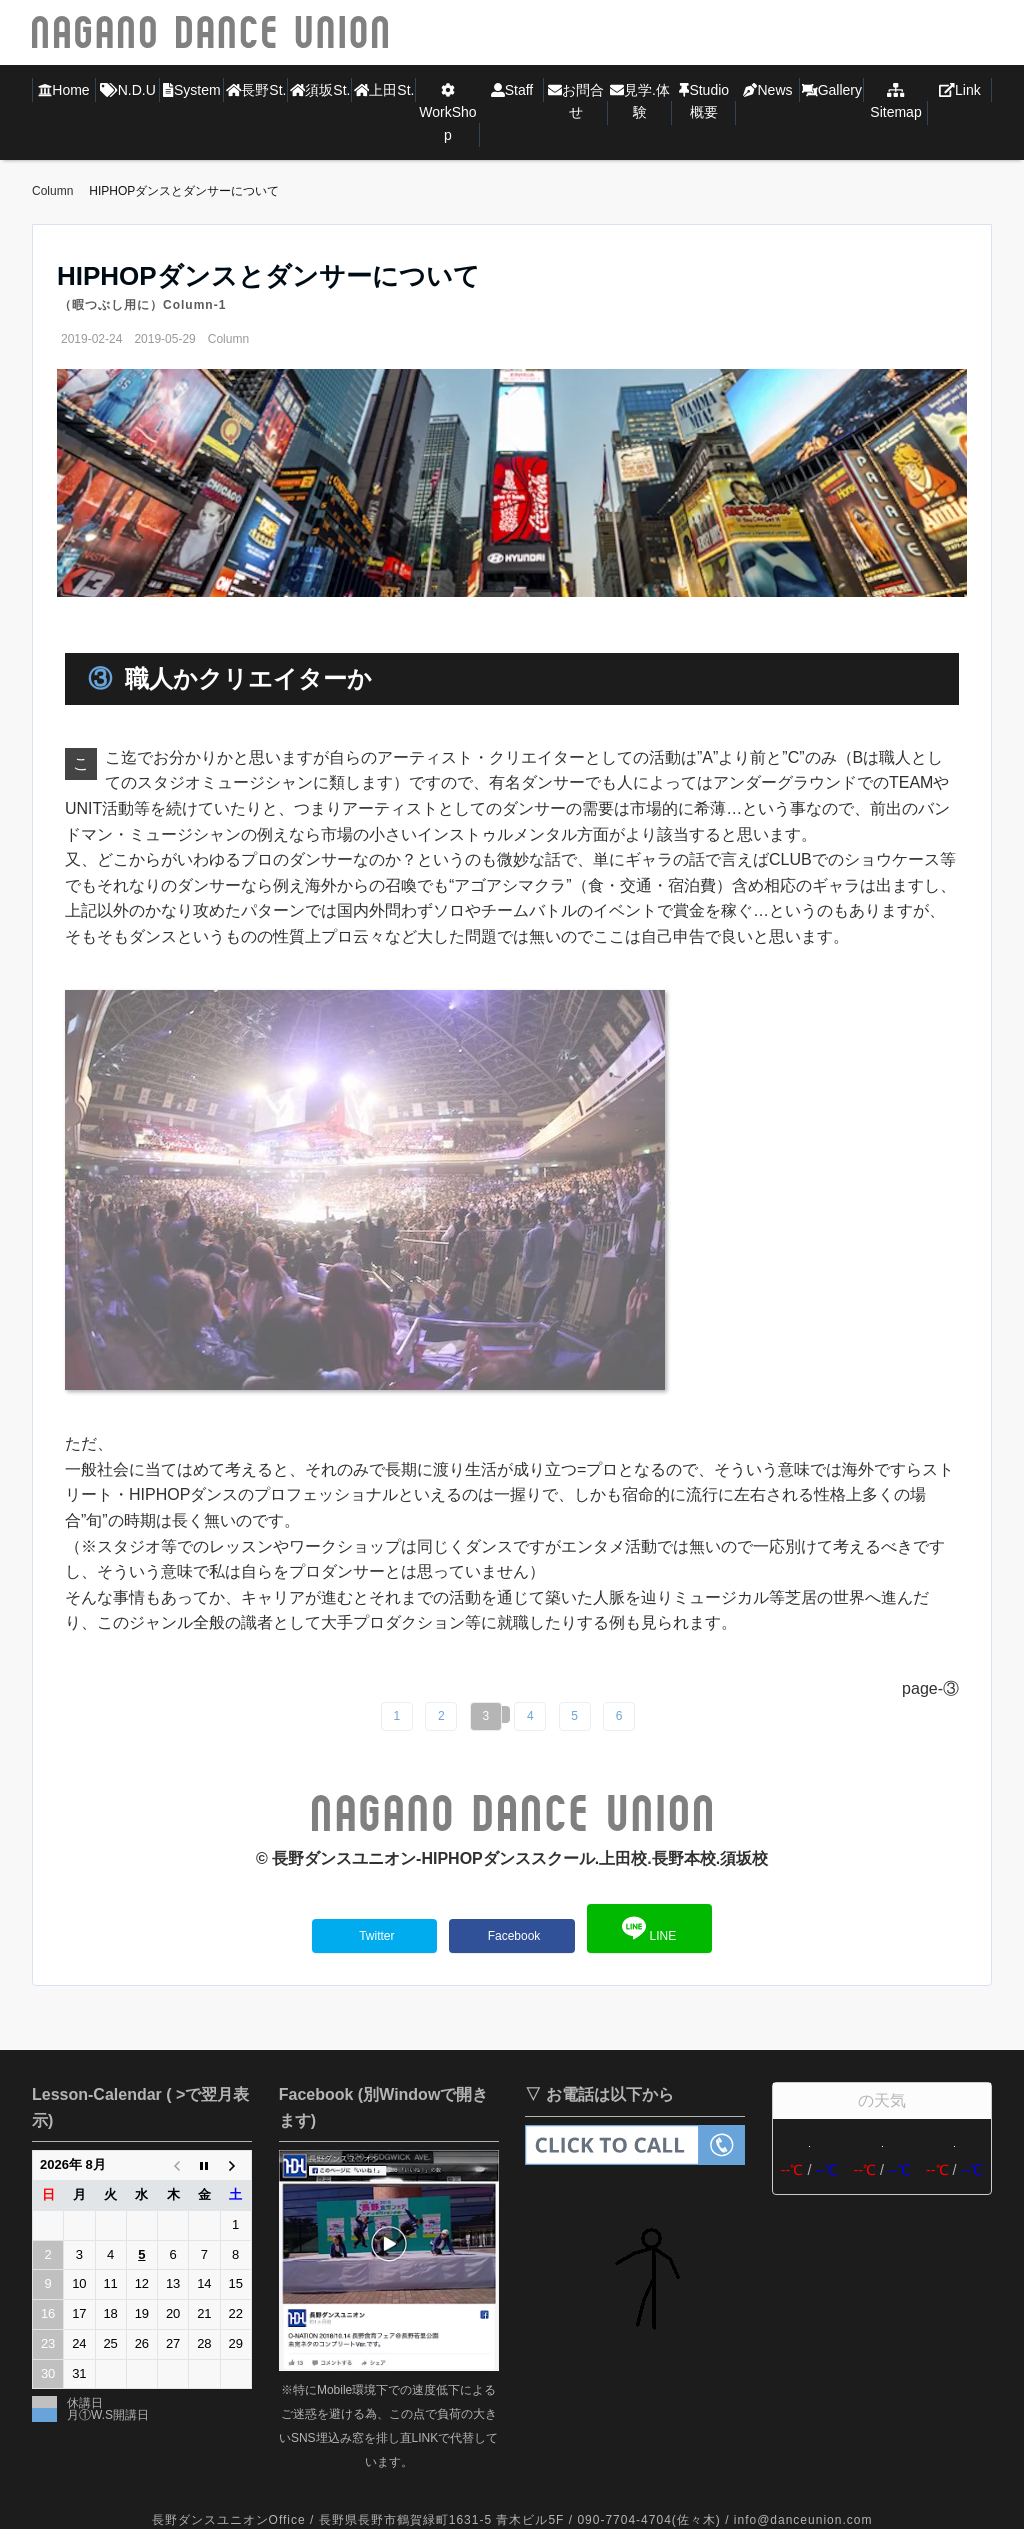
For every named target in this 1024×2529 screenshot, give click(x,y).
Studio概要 (704, 101)
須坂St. (320, 90)
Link (959, 90)
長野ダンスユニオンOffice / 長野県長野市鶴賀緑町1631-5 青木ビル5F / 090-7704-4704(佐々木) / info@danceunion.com (512, 2520)
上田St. (384, 90)
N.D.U (128, 90)
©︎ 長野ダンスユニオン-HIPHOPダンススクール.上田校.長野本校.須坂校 (512, 1858)
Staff (512, 90)
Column (228, 339)
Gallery (832, 90)
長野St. (256, 90)
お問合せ (576, 101)
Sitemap (895, 102)
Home (63, 90)
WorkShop (447, 113)
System (191, 90)
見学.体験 (640, 101)
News (767, 90)
